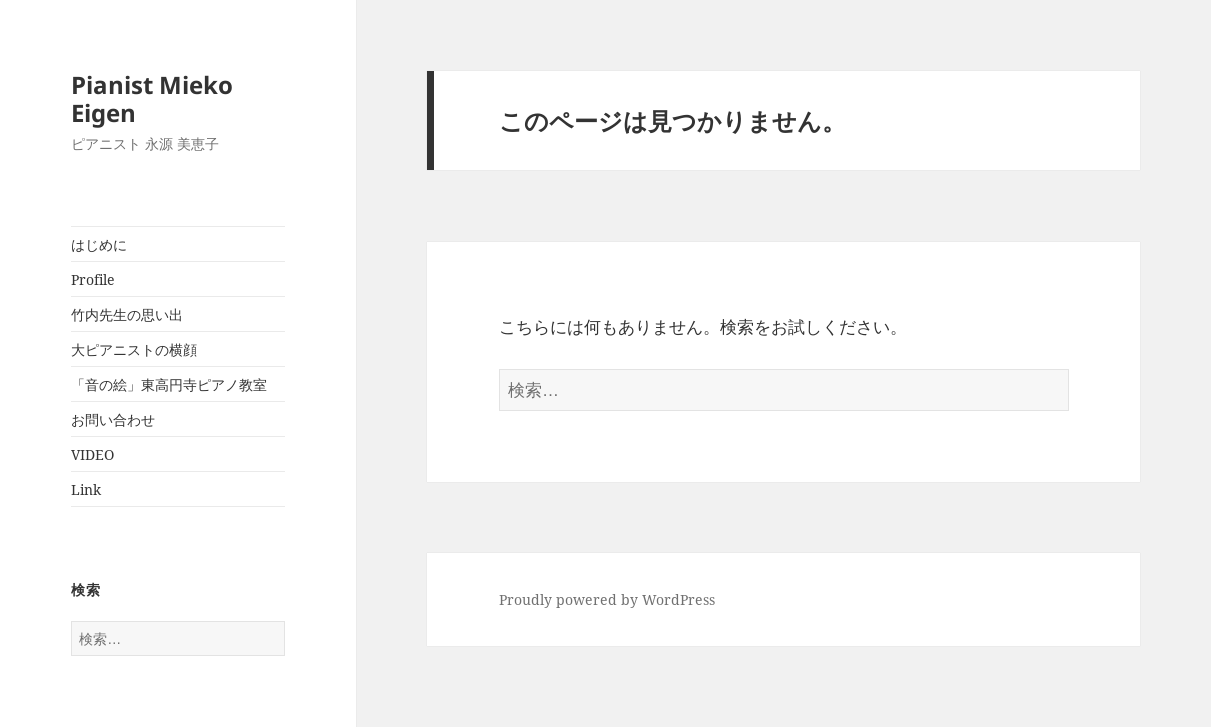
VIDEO (92, 454)
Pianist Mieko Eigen (152, 98)
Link (86, 489)
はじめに (99, 244)
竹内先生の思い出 (127, 314)
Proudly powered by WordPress (607, 599)
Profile (93, 279)
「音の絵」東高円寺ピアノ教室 (169, 384)
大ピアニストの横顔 (134, 349)
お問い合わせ (113, 419)
